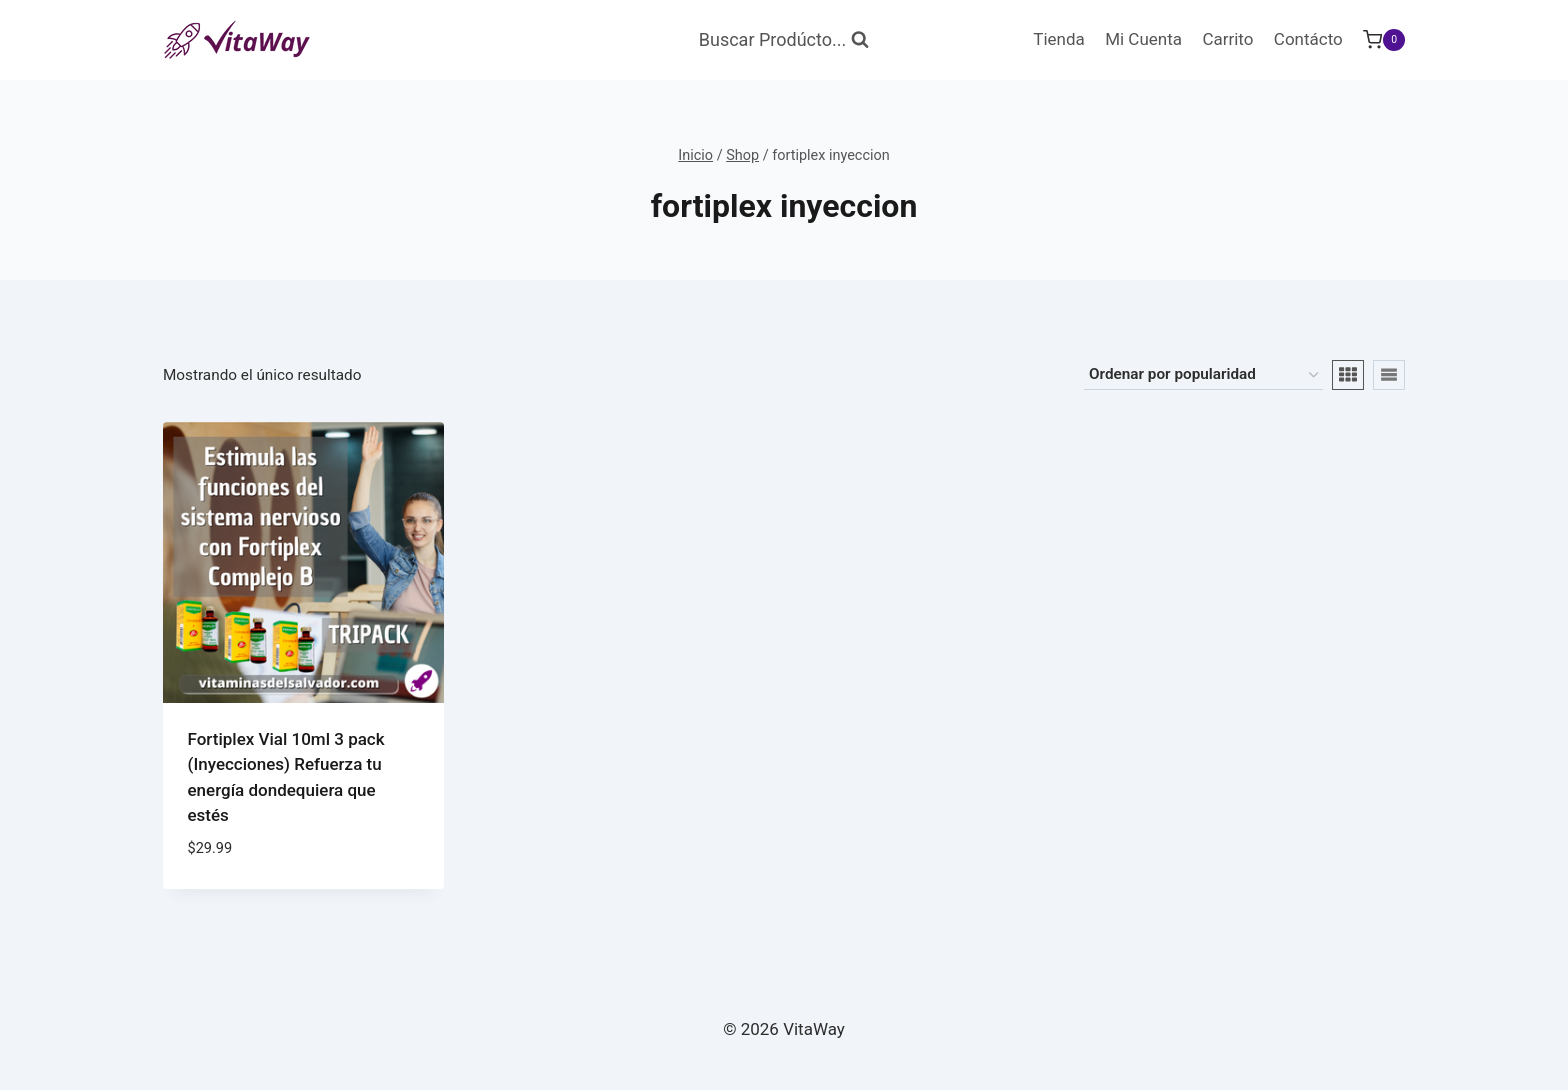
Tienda (1059, 39)
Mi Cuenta (1143, 39)
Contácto (1308, 39)
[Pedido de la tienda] (1203, 375)
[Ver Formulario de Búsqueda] (784, 40)
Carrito (1227, 39)
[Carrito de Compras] (1384, 40)
